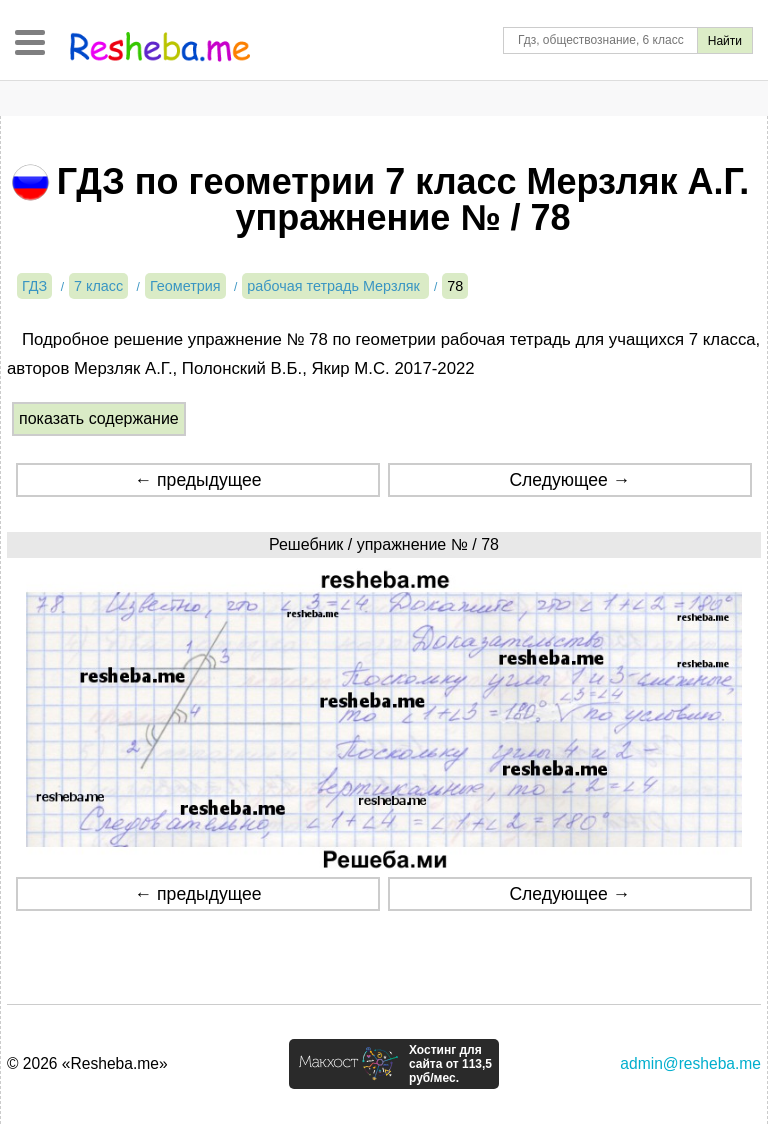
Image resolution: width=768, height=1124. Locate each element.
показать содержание (99, 418)
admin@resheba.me (690, 1063)
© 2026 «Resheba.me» (87, 1063)
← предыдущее (198, 480)
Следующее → (569, 480)
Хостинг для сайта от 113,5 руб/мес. (450, 1064)
